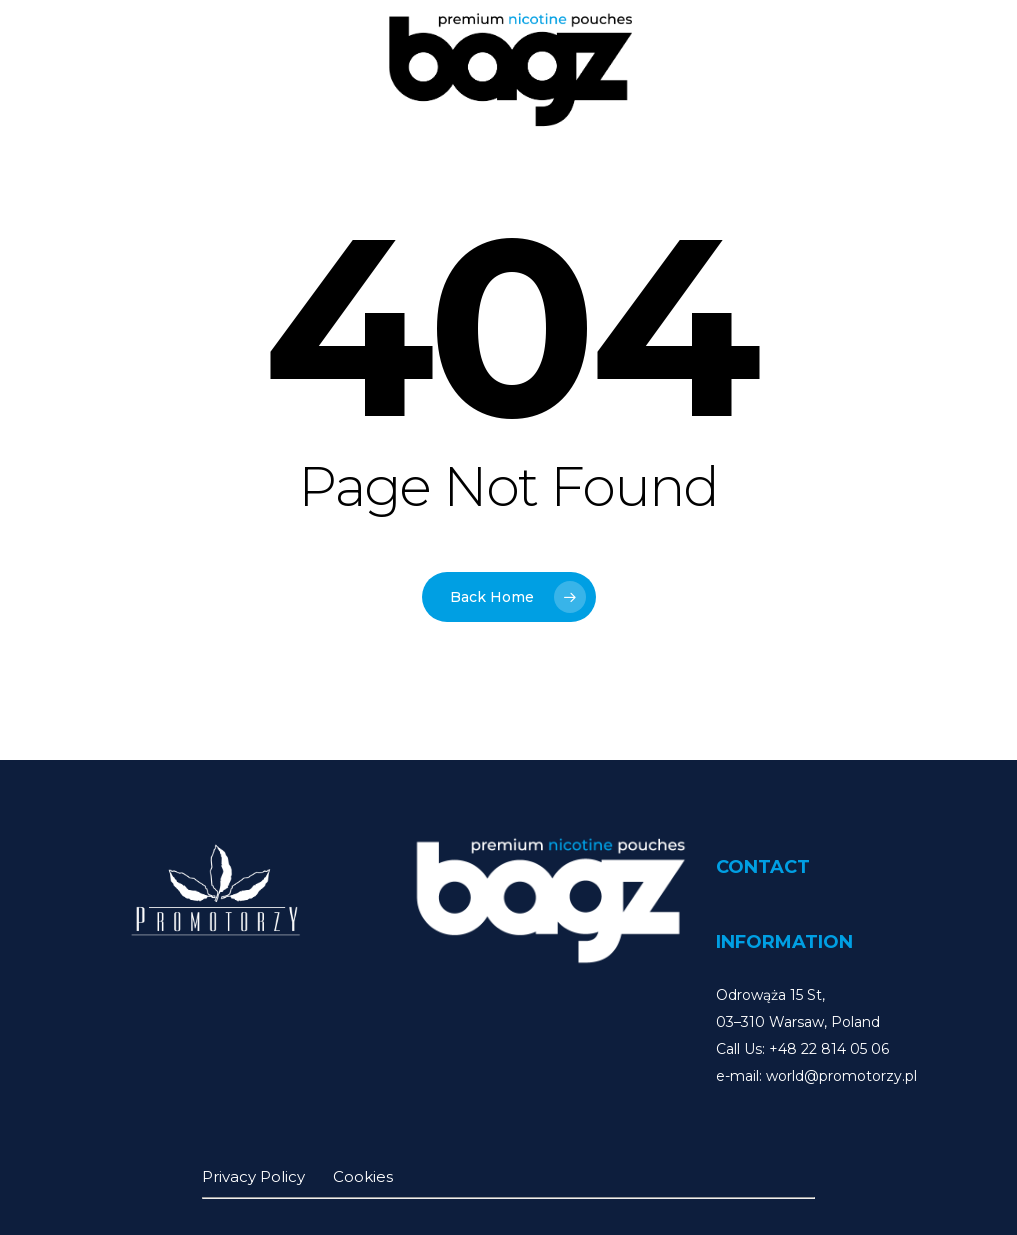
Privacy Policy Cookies (297, 1176)
